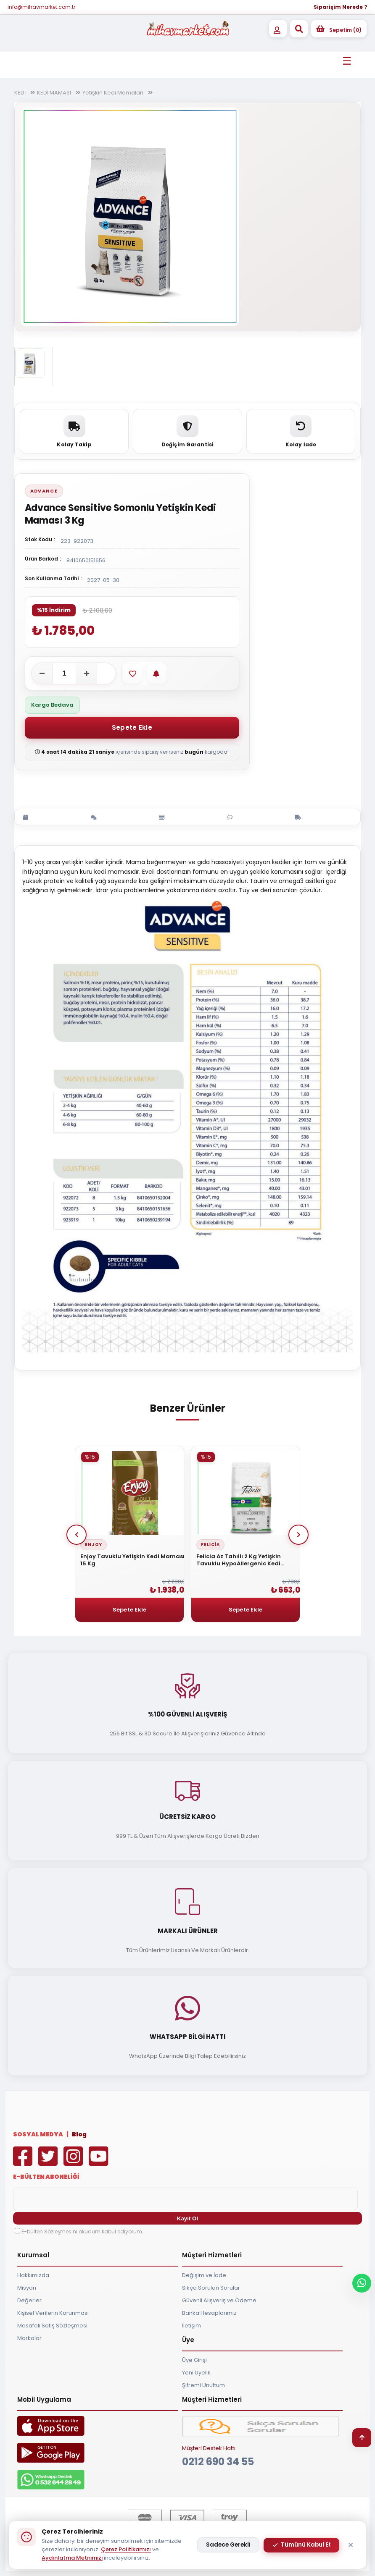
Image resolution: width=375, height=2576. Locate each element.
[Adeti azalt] (42, 673)
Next (298, 1535)
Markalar (29, 2338)
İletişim (191, 2326)
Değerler (29, 2300)
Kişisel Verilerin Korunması (53, 2313)
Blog (79, 2134)
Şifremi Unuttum (203, 2385)
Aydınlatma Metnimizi (72, 2558)
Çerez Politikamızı (126, 2549)
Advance (44, 490)
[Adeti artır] (86, 673)
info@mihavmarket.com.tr (41, 6)
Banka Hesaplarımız (209, 2313)
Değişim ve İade (204, 2275)
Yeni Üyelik (196, 2373)
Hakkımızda (33, 2275)
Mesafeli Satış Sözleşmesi (52, 2326)
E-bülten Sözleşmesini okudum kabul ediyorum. (82, 2231)
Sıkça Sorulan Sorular (211, 2288)
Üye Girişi (194, 2360)
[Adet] (64, 673)
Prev (76, 1535)
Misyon (26, 2288)
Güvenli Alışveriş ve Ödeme (219, 2300)
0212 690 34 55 (218, 2461)
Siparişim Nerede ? (340, 6)
